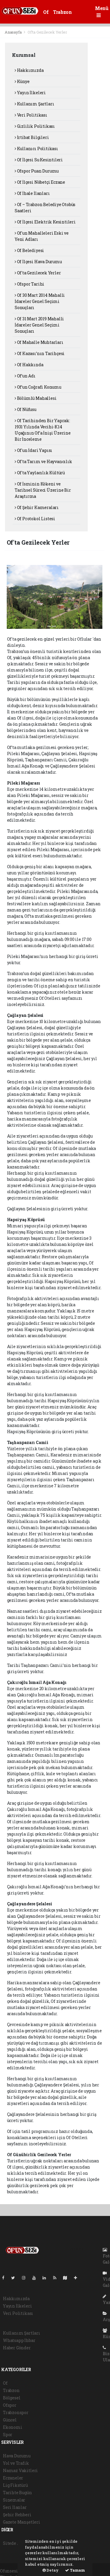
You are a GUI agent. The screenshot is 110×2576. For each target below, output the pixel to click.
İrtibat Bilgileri (32, 137)
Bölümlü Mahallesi (35, 398)
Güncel (10, 2420)
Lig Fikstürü (15, 2485)
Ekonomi (12, 2427)
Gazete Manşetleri (21, 2522)
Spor (7, 2434)
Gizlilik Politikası (35, 126)
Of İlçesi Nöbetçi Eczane (40, 182)
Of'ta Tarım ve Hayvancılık (43, 461)
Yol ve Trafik (16, 2463)
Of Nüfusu (25, 409)
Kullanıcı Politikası (36, 148)
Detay (51, 2570)
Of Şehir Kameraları (37, 507)
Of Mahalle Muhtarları (39, 342)
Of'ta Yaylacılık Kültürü (40, 472)
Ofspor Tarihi (29, 284)
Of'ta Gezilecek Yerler (47, 32)
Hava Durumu (17, 2456)
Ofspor (9, 2405)
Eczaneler (13, 2478)
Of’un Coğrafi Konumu (38, 387)
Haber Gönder (17, 2347)
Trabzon (62, 12)
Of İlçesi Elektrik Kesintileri (45, 222)
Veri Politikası (31, 115)
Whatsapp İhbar (19, 2340)
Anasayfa (13, 32)
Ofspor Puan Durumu (37, 171)
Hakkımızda (29, 70)
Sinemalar (14, 2500)
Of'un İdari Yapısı (33, 450)
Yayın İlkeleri (30, 92)
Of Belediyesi (29, 250)
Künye (22, 81)
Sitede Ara (13, 2543)
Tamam (75, 2570)
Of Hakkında (29, 364)
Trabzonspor (15, 2412)
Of (45, 12)
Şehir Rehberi (17, 2514)
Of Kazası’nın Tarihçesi (40, 353)
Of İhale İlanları (32, 193)
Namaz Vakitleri (20, 2470)
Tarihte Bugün (17, 2492)
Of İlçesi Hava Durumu (38, 261)
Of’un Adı (25, 376)
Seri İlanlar (15, 2507)
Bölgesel (11, 2398)
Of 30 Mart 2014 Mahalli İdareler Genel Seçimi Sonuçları (40, 301)
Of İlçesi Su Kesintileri (39, 160)
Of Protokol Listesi (35, 518)
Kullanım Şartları (34, 104)
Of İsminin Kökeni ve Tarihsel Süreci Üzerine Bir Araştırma (43, 490)
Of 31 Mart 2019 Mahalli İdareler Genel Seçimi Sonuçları (39, 325)
